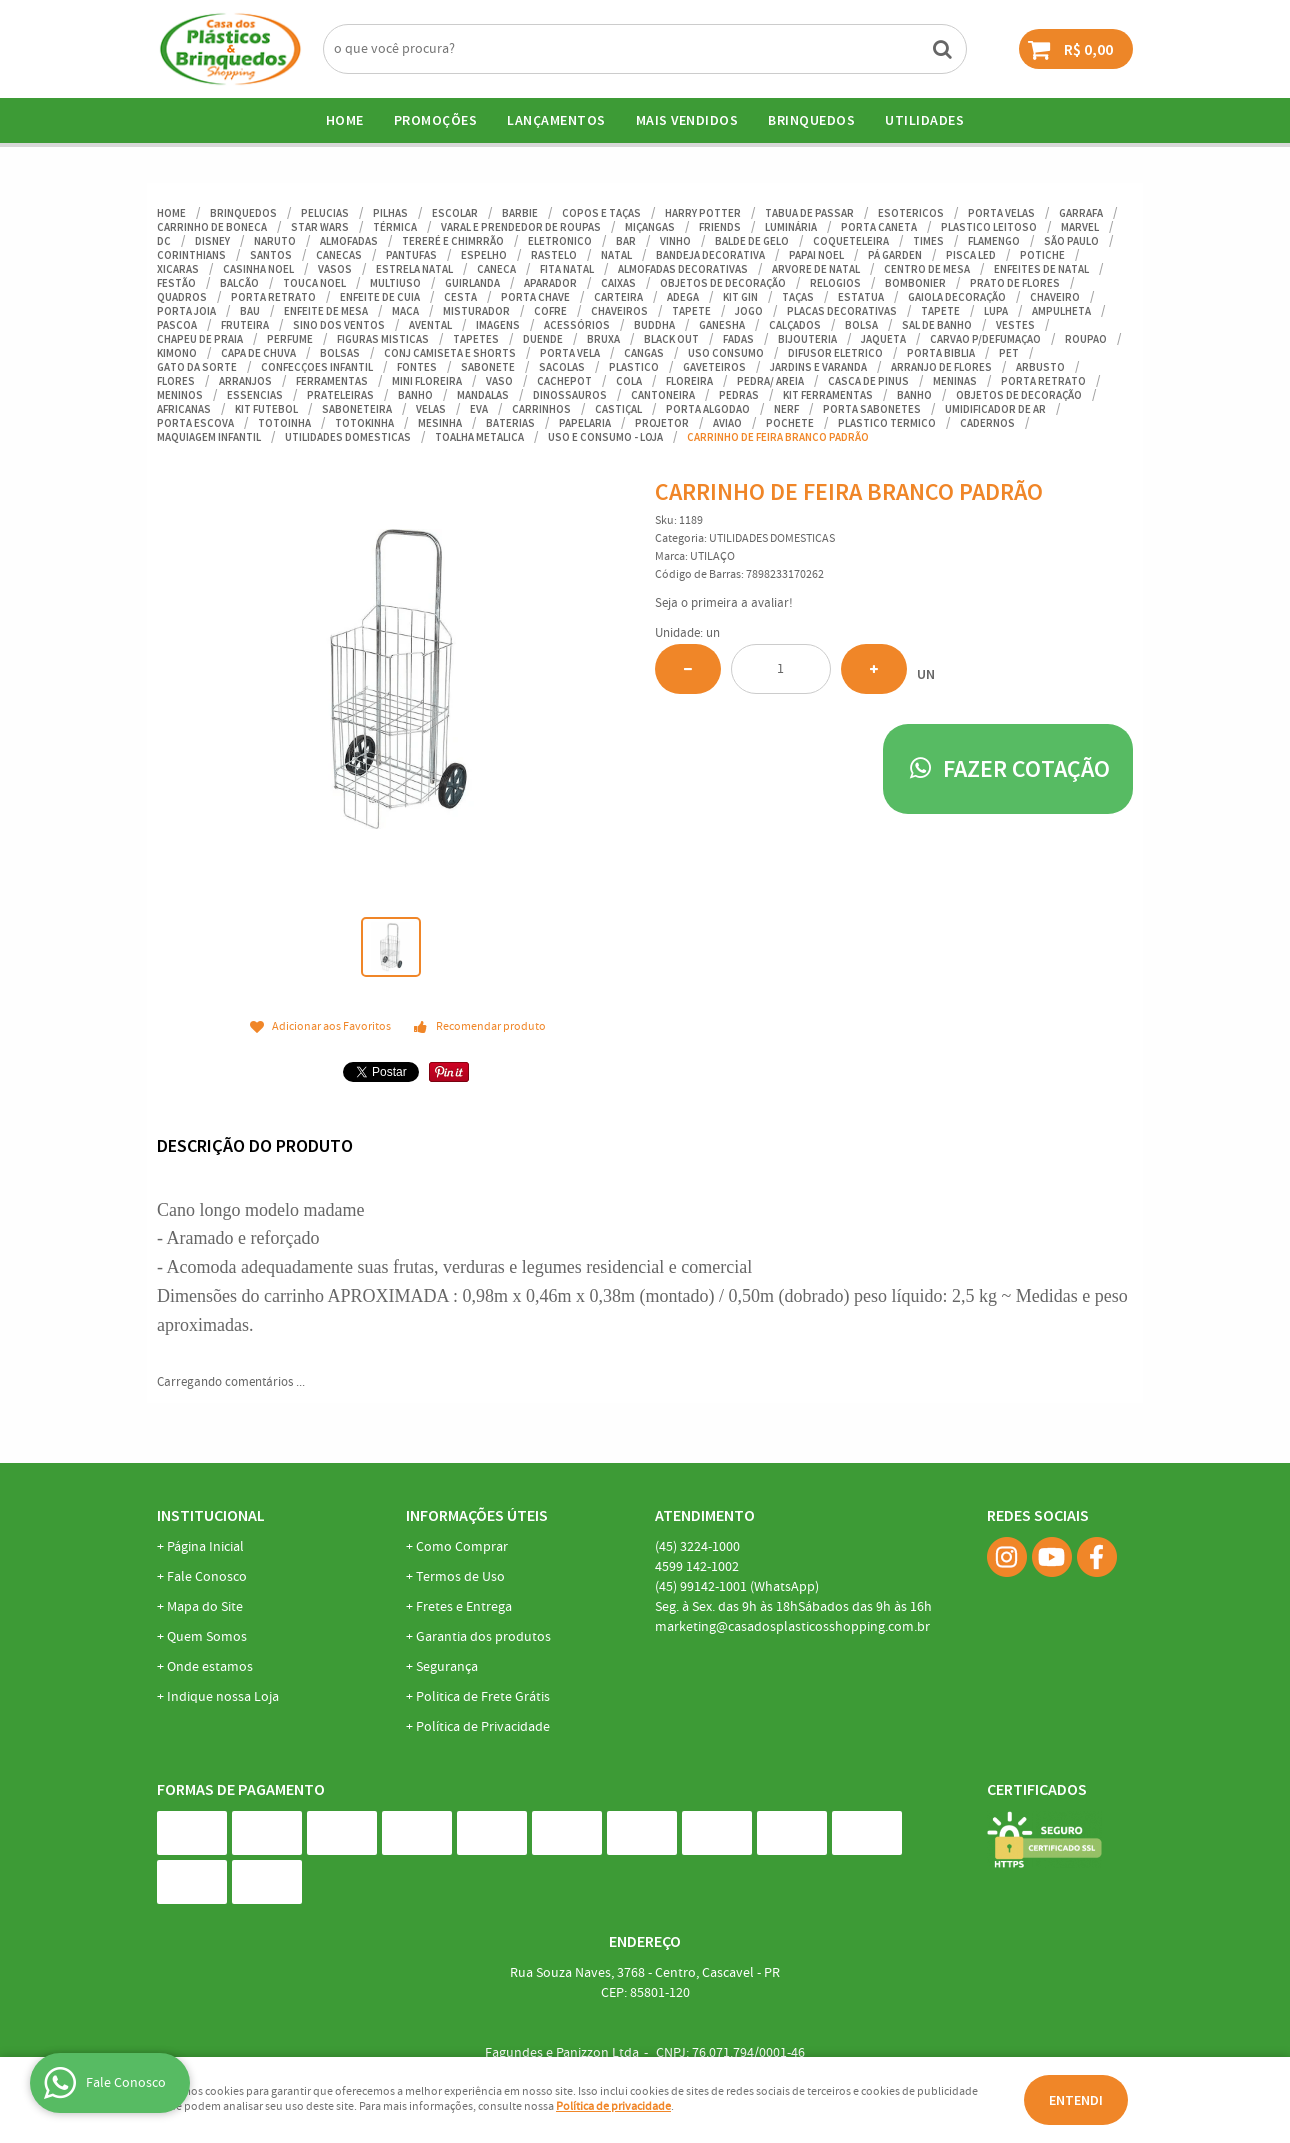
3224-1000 (697, 1547)
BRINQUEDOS (811, 120)
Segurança (447, 1667)
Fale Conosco (207, 1577)
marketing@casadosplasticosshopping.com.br (792, 1627)
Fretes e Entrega (464, 1607)
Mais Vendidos (687, 120)
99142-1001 (737, 1587)
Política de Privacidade (483, 1727)
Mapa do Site (205, 1607)
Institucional (211, 1515)
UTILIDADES (924, 120)
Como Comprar (462, 1547)
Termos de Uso (460, 1577)
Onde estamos (210, 1667)
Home (345, 120)
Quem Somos (207, 1637)
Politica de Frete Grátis (483, 1697)
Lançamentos (556, 120)
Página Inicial (205, 1547)
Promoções (436, 120)
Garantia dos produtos (483, 1637)
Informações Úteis (477, 1515)
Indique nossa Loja (223, 1697)
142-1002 (697, 1567)
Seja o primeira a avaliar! (724, 603)
